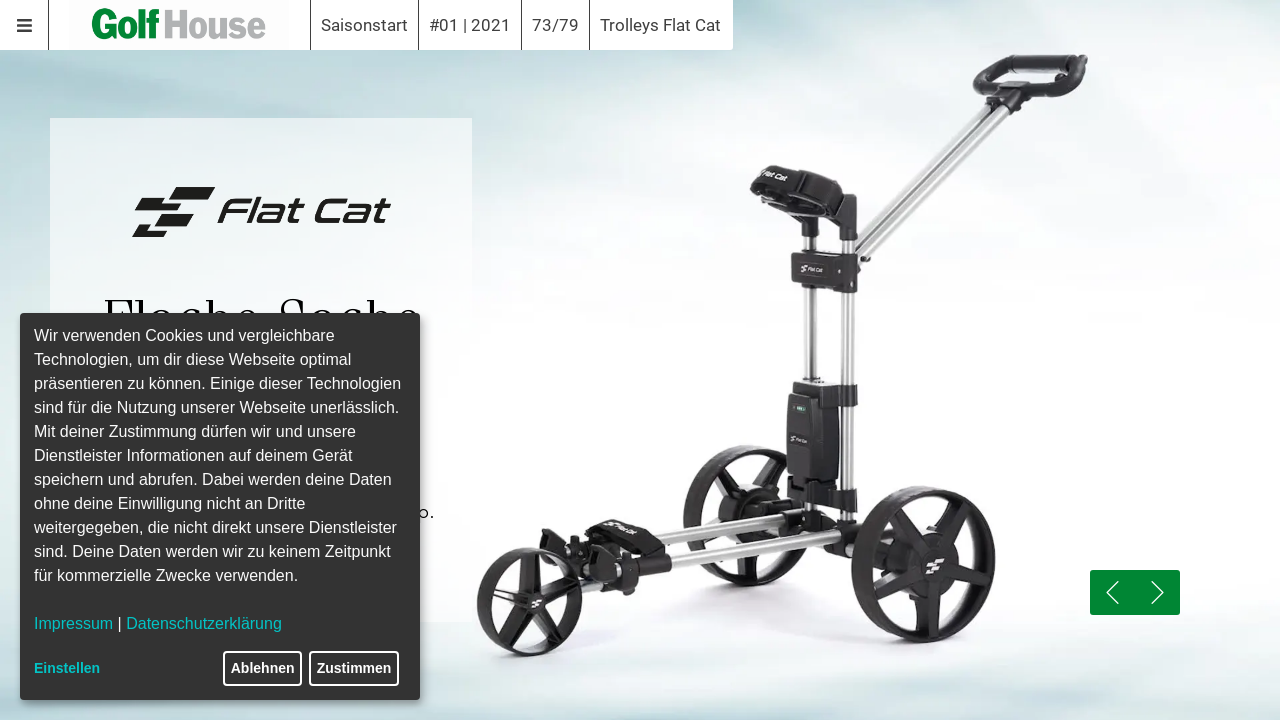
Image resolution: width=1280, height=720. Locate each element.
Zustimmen (354, 668)
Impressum (73, 623)
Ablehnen (263, 668)
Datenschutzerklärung (204, 623)
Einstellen (67, 668)
